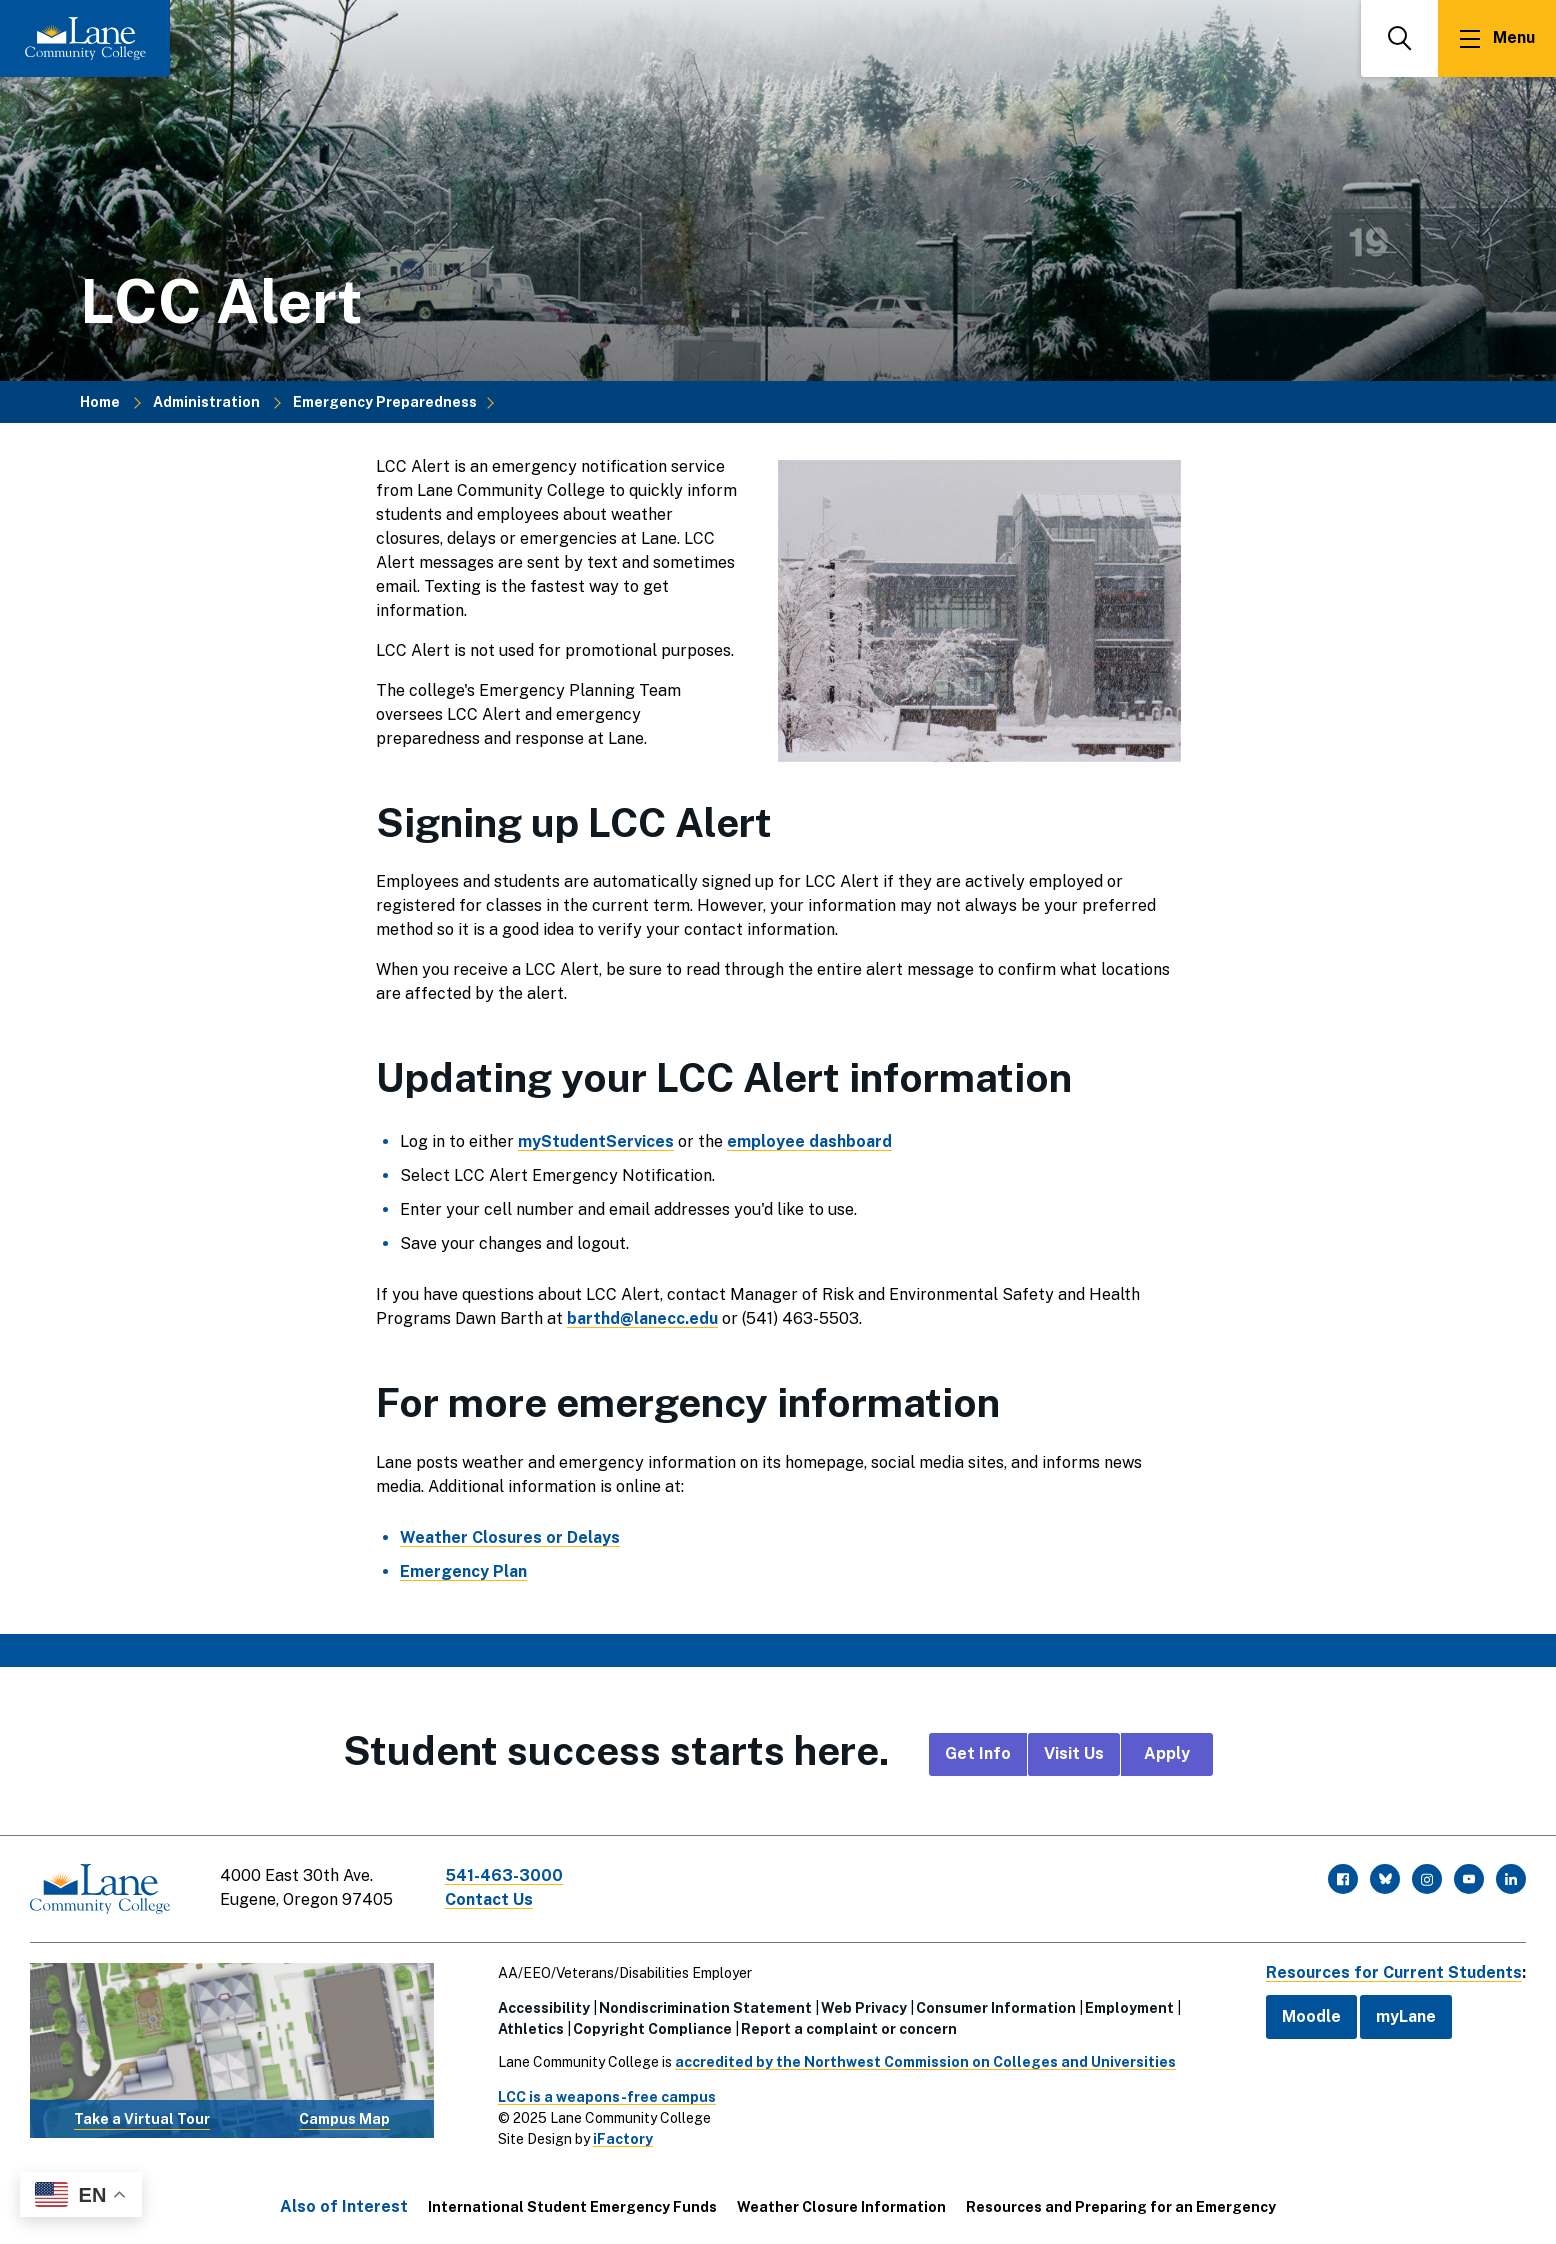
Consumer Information (996, 2008)
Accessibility (544, 2008)
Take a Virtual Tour (142, 2119)
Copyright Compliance (652, 2029)
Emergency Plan (463, 1571)
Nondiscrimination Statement (705, 2008)
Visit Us (1074, 1753)
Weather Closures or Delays (510, 1537)
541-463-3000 (504, 1875)
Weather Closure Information (841, 2207)
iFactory (623, 2139)
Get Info (978, 1753)
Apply (1167, 1753)
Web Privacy (864, 2008)
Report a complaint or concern (849, 2029)
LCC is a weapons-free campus (607, 2097)
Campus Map (344, 2119)
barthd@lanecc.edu (642, 1318)
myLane (1406, 2016)
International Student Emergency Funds (572, 2207)
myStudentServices (596, 1141)
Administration (206, 402)
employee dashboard (809, 1141)
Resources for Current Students (1394, 1972)
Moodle (1311, 2016)
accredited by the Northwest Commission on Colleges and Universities (925, 2062)
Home (100, 402)
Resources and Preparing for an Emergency (1121, 2207)
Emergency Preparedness (385, 402)
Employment (1129, 2008)
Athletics (531, 2029)
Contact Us (489, 1899)
